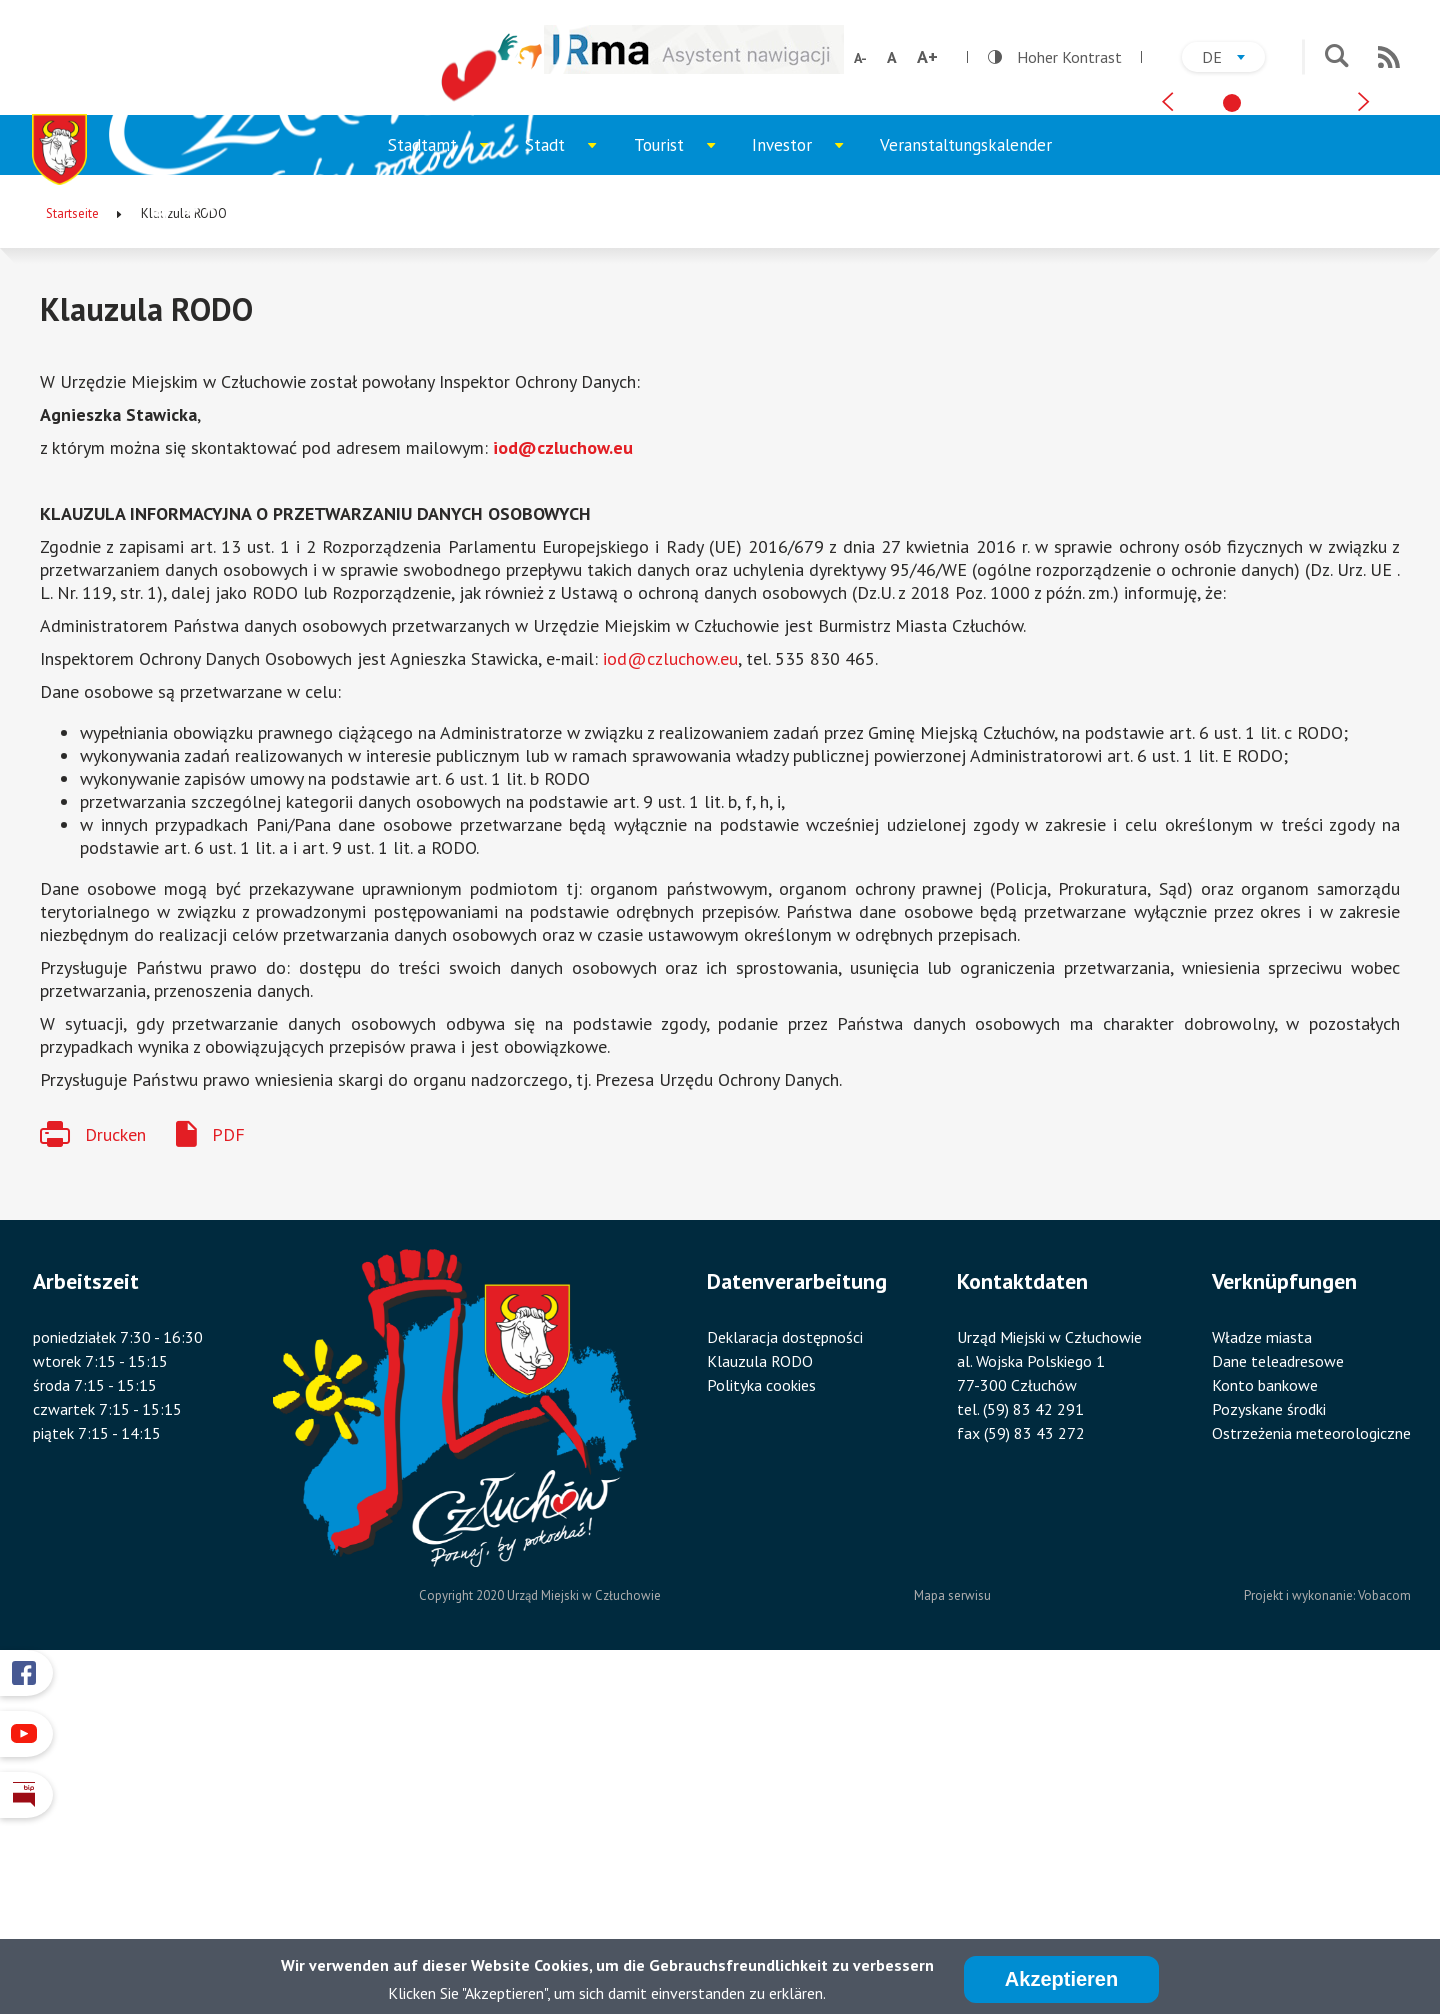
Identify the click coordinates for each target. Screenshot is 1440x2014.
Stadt (570, 488)
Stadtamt (447, 488)
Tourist (684, 488)
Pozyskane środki (1269, 1743)
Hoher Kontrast (1055, 57)
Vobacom (1384, 1929)
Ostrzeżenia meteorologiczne (1311, 1767)
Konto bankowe (1265, 1719)
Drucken (115, 1468)
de (1233, 59)
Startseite (72, 547)
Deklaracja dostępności (785, 1671)
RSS (1389, 57)
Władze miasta (1262, 1671)
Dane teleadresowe (1278, 1695)
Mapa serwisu (952, 1929)
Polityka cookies (761, 1719)
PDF (228, 1468)
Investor (807, 488)
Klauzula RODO (760, 1695)
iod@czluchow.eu (563, 781)
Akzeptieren (1061, 1979)
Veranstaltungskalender (966, 479)
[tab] (1232, 421)
